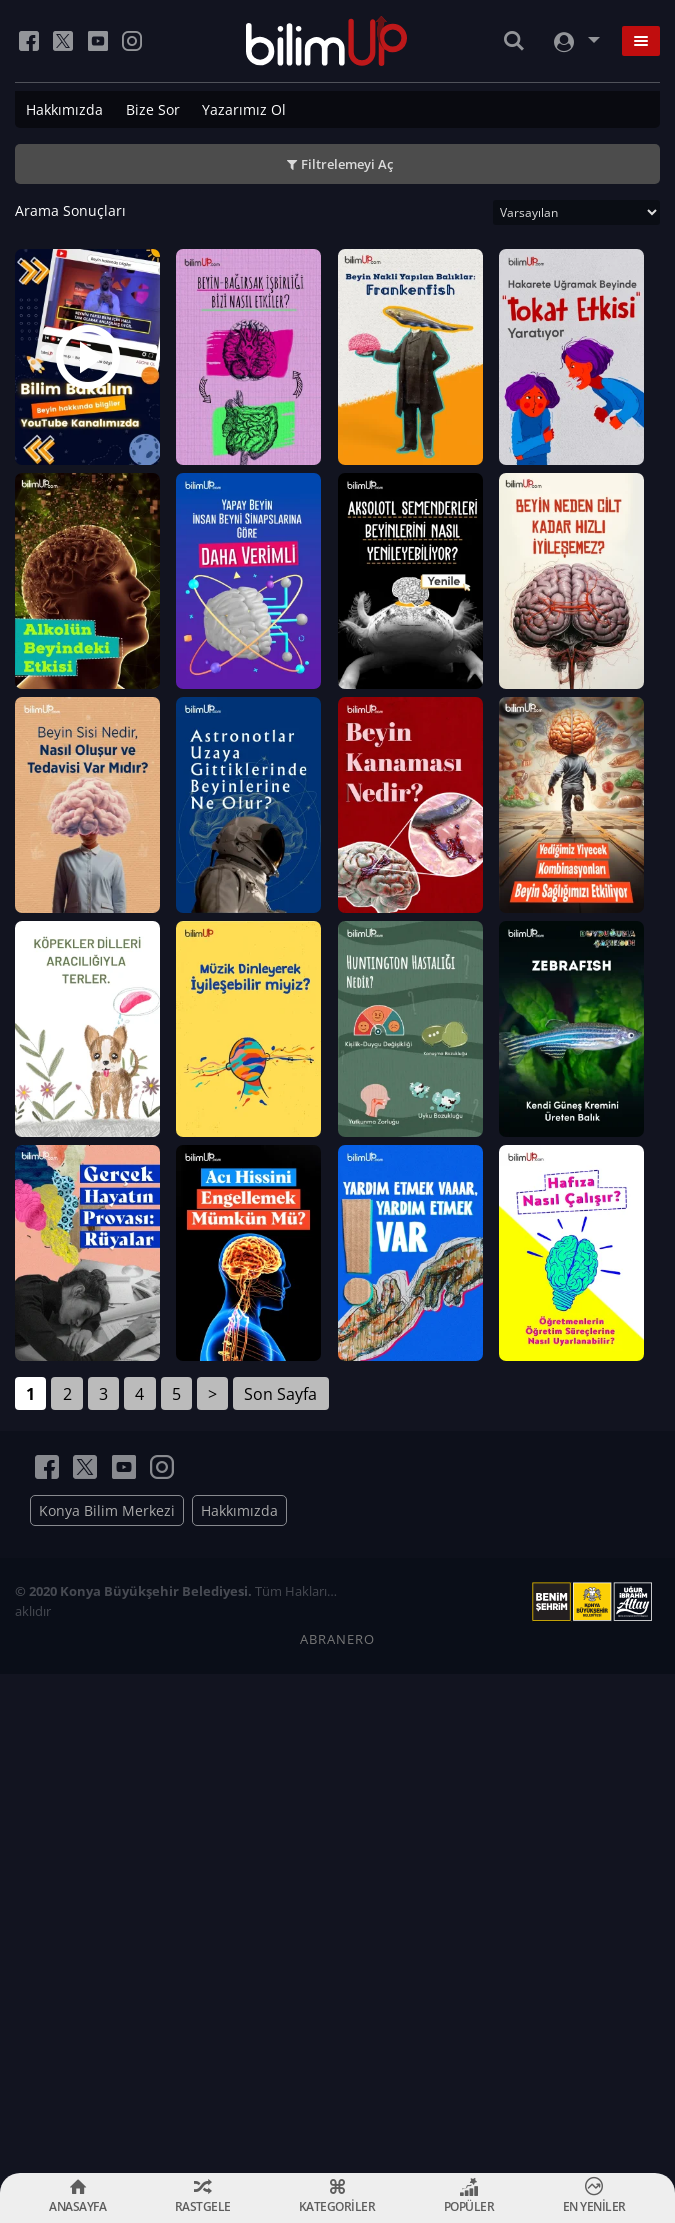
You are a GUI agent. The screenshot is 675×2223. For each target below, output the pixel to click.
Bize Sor (153, 109)
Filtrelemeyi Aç (347, 164)
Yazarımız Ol (244, 109)
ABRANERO (337, 2139)
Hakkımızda (64, 109)
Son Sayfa (280, 1893)
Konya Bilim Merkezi (107, 2010)
